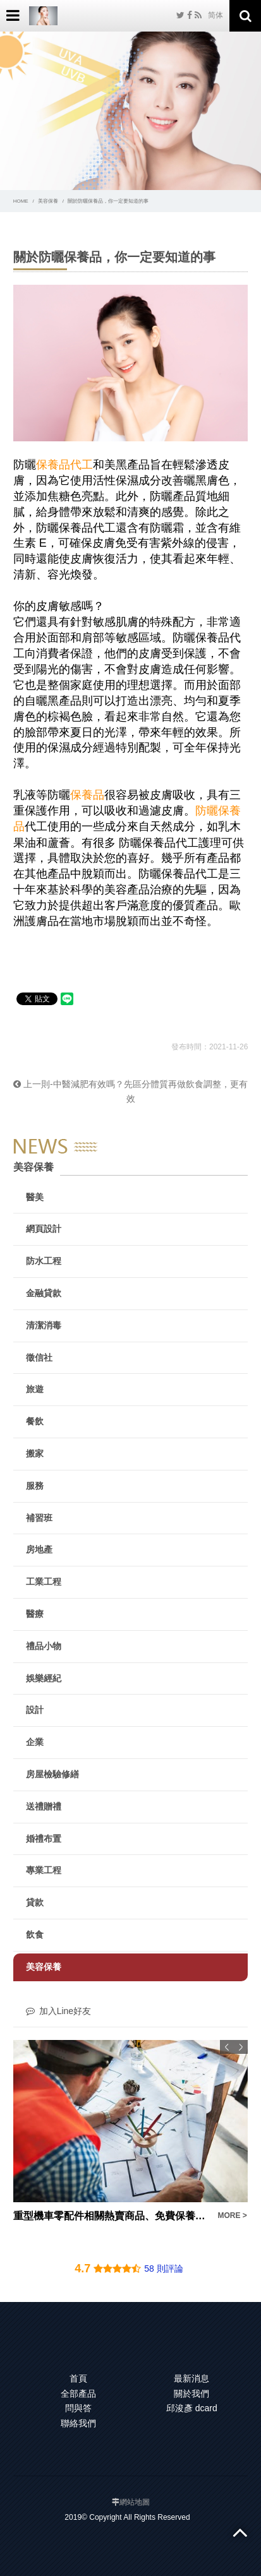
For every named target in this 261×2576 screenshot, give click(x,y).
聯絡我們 (78, 2423)
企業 (35, 1742)
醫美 (35, 1197)
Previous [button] (227, 2047)
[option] (130, 2131)
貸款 (35, 1902)
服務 (35, 1486)
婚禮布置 (43, 1839)
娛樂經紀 (43, 1678)
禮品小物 (43, 1646)
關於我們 (191, 2393)
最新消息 (191, 2378)
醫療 (35, 1614)
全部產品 (78, 2393)
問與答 (78, 2408)
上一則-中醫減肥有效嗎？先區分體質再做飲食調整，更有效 (130, 1091)
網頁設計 (43, 1229)
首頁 (78, 2378)
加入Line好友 (58, 2011)
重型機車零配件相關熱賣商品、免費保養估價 (111, 2215)
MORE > (231, 2215)
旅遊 (35, 1389)
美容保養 (48, 201)
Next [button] (241, 2047)
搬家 (35, 1453)
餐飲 (35, 1421)
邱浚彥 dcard (191, 2408)
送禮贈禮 (43, 1806)
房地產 (39, 1549)
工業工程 (43, 1582)
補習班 (39, 1518)
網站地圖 (134, 2502)
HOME (20, 201)
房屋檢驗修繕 (52, 1774)
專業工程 (43, 1870)
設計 (35, 1710)
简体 (215, 15)
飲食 (35, 1934)
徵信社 (39, 1357)
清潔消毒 (43, 1325)
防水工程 (43, 1261)
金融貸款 (43, 1293)
